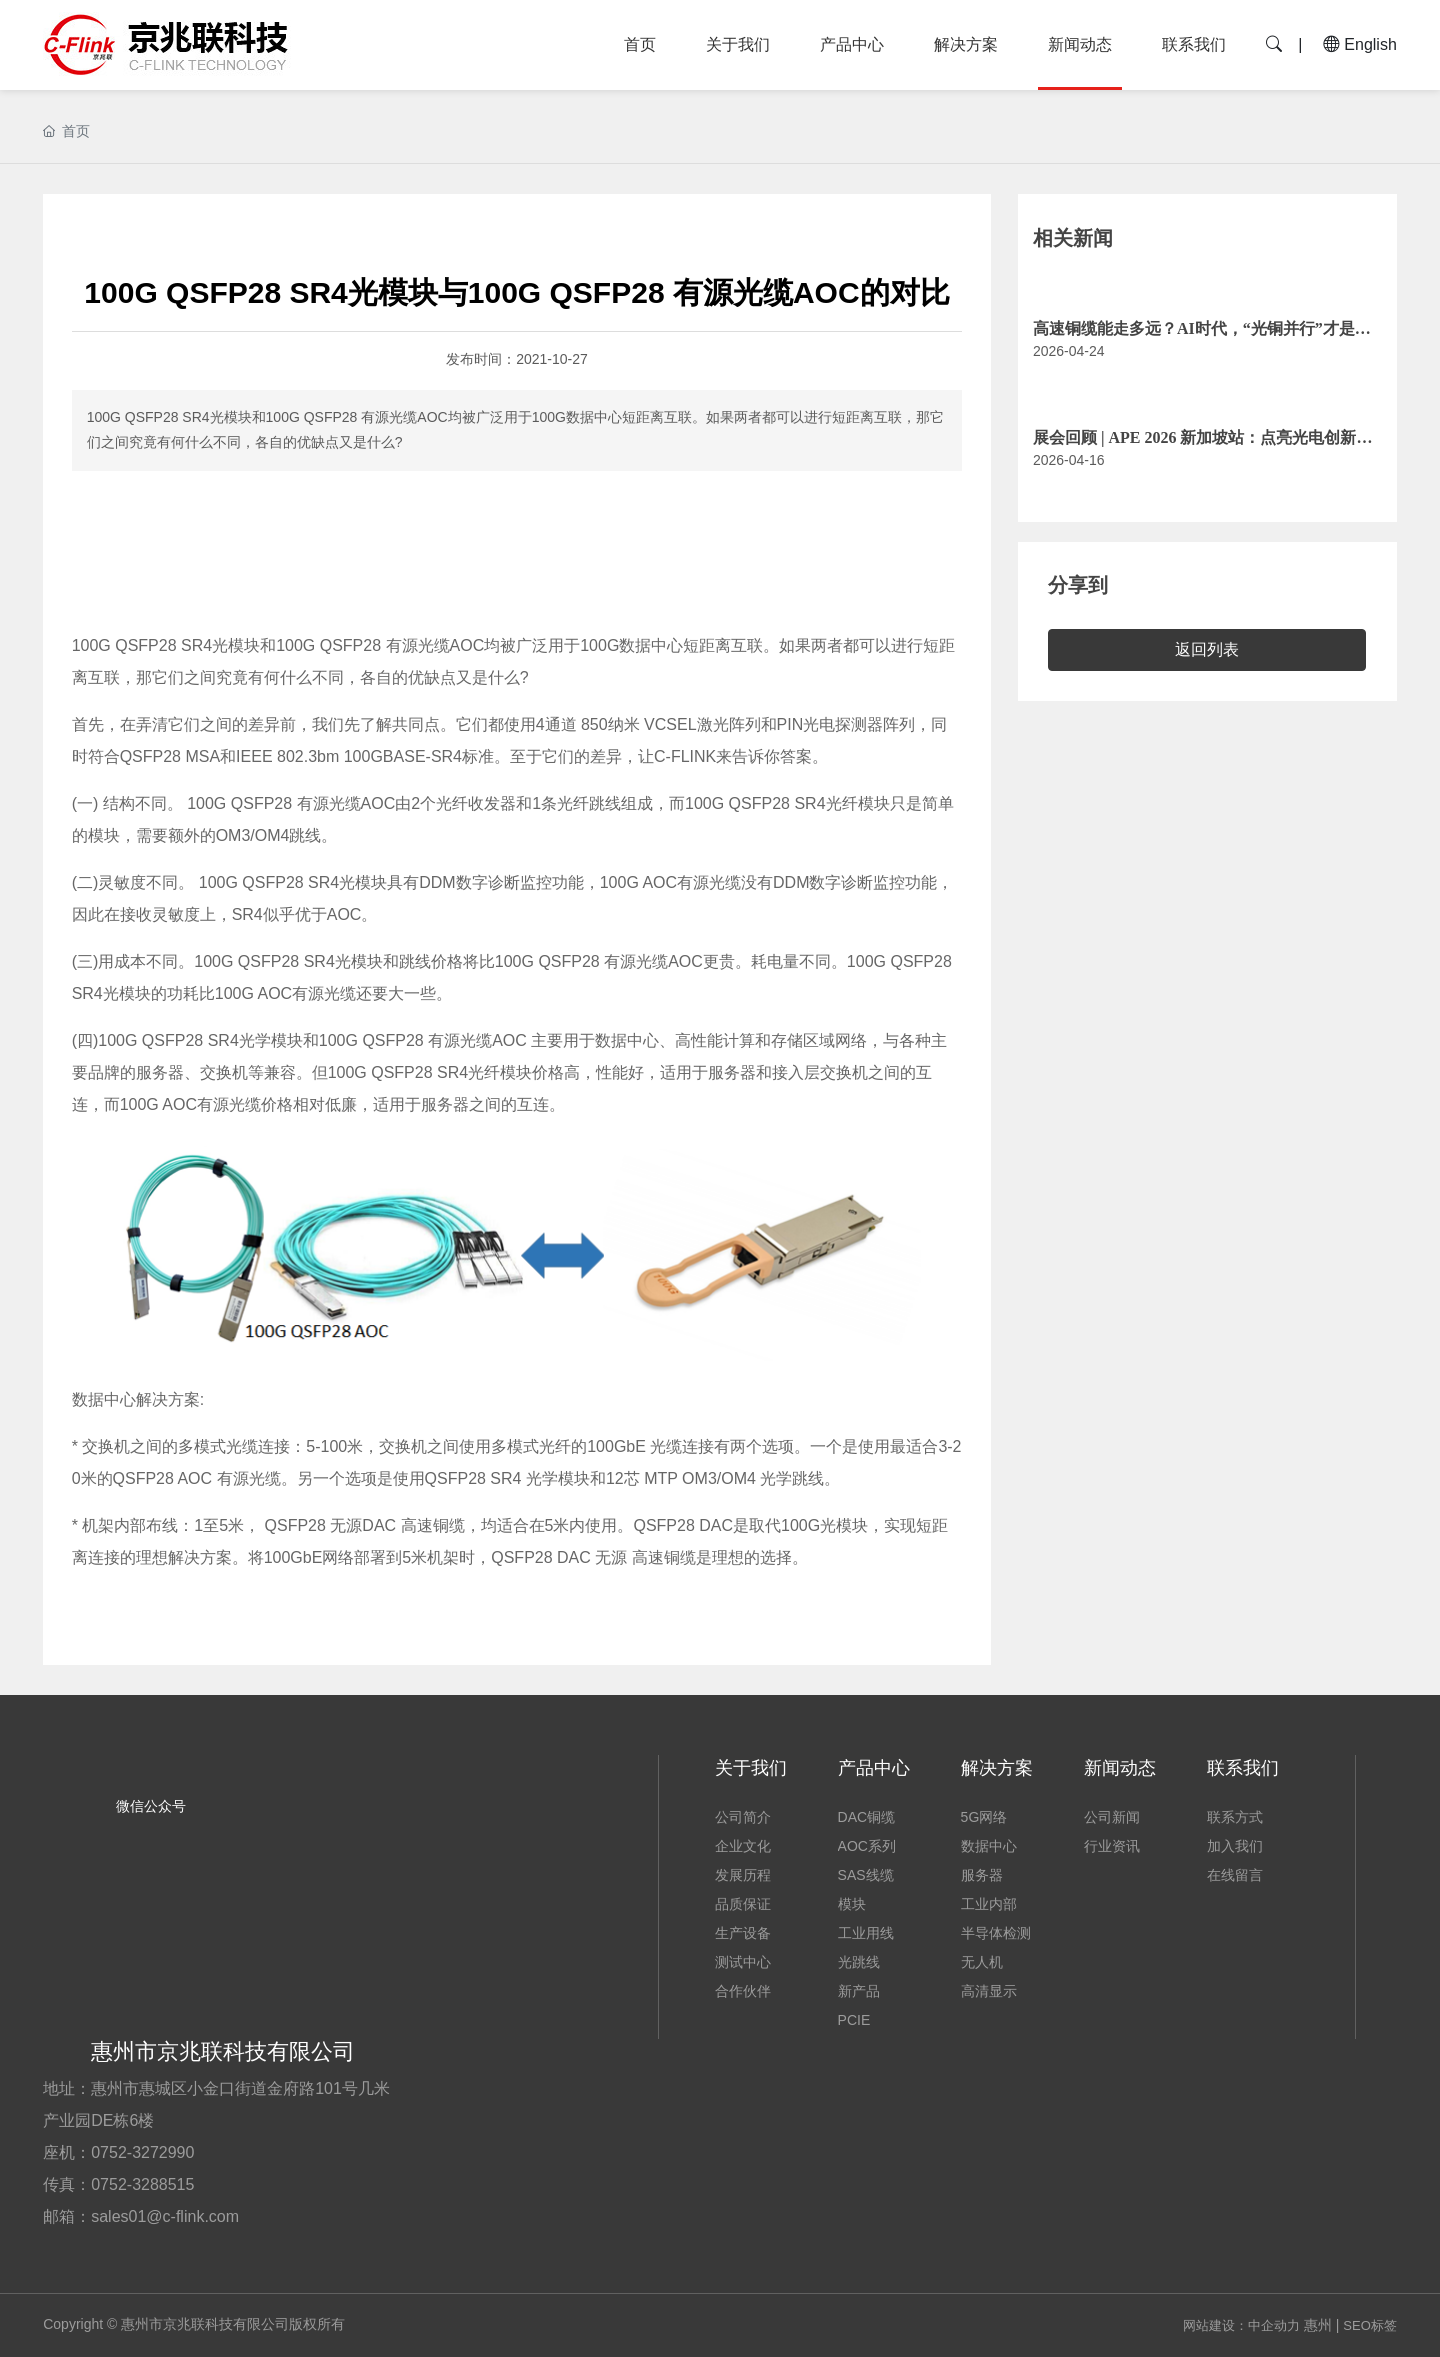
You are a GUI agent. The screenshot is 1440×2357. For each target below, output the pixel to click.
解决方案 (966, 44)
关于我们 (738, 44)
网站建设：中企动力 (1241, 2325)
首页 (640, 44)
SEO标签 (1369, 2325)
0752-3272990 (142, 2152)
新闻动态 (1080, 44)
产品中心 (852, 44)
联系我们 (1194, 44)
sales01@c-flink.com (165, 2216)
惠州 (1318, 2325)
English (1360, 44)
